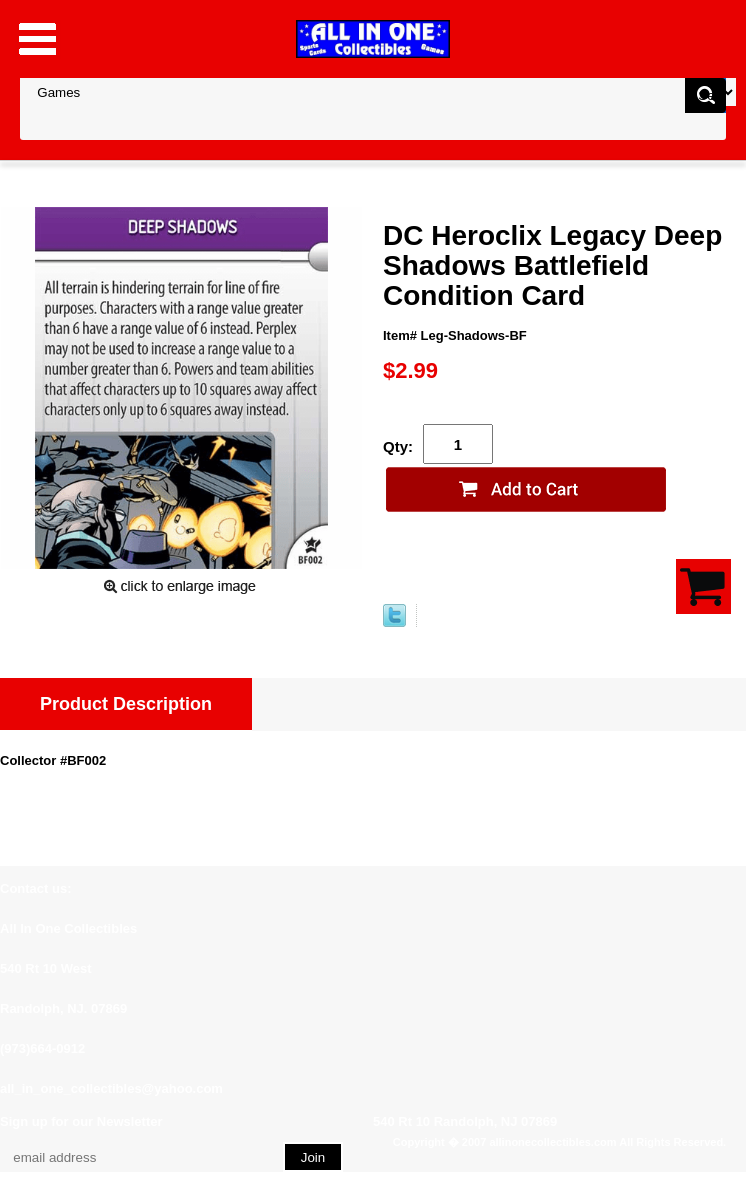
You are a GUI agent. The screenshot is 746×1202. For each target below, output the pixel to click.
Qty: (398, 446)
